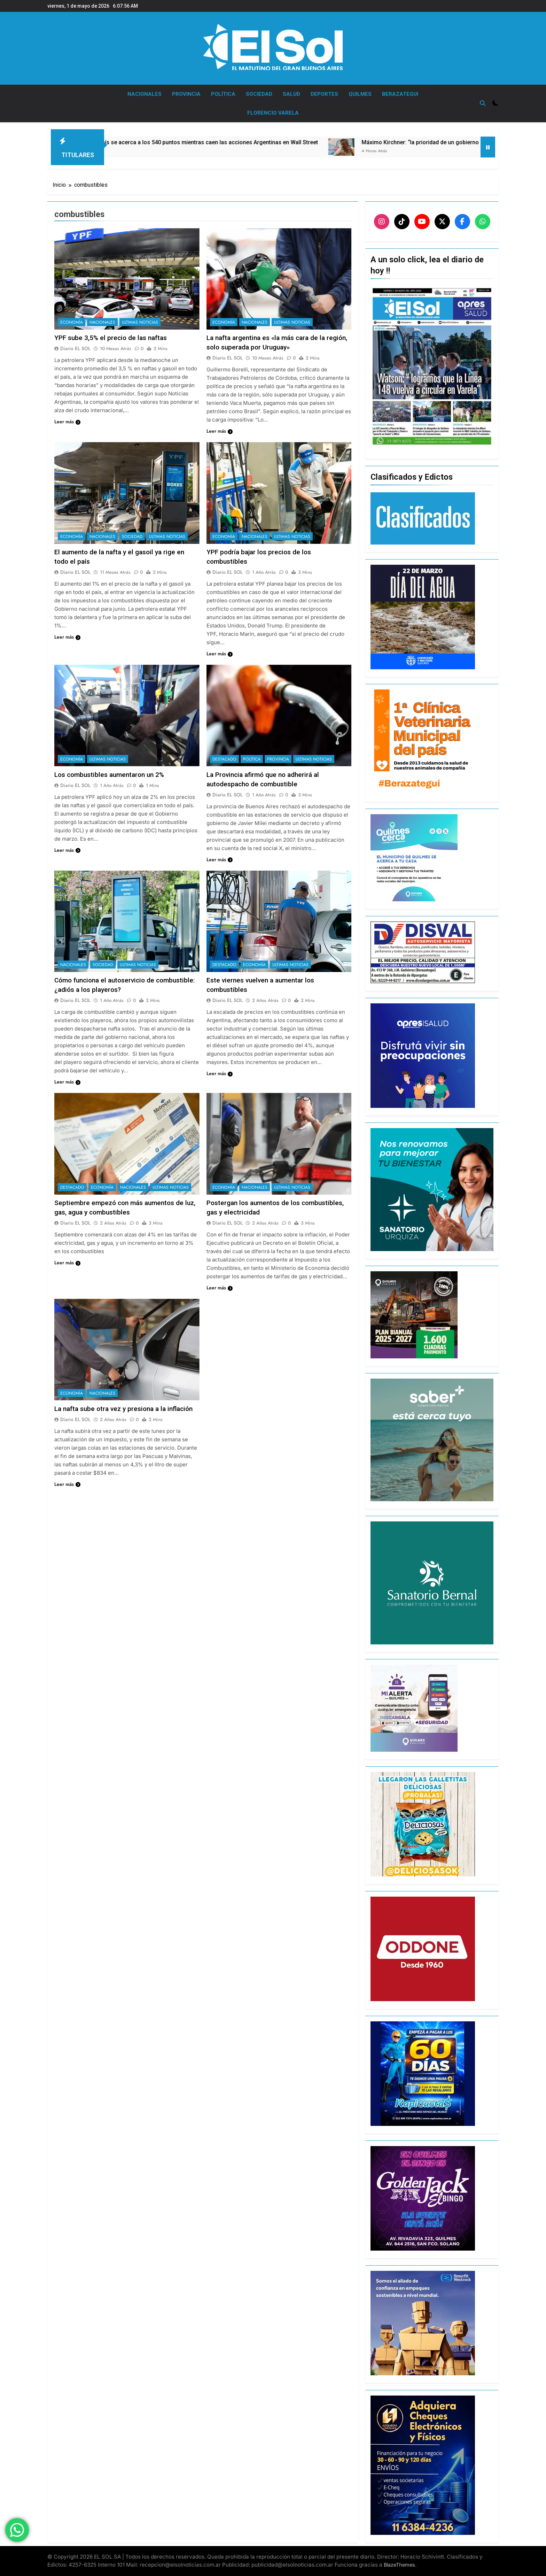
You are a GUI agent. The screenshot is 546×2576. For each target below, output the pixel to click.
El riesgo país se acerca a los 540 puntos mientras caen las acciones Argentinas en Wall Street (232, 142)
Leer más (67, 421)
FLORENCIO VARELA (273, 113)
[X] (442, 221)
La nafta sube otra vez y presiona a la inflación (123, 1409)
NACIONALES (144, 94)
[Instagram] (381, 221)
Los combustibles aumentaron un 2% (109, 775)
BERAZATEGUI (400, 94)
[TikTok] (402, 221)
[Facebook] (462, 221)
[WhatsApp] (482, 221)
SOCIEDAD (259, 94)
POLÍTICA (223, 94)
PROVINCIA (186, 94)
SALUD (291, 94)
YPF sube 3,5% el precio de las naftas (110, 338)
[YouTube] (422, 221)
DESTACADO (224, 759)
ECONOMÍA (71, 322)
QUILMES (360, 94)
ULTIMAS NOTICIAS (140, 322)
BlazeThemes (399, 2565)
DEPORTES (324, 94)
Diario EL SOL (75, 348)
